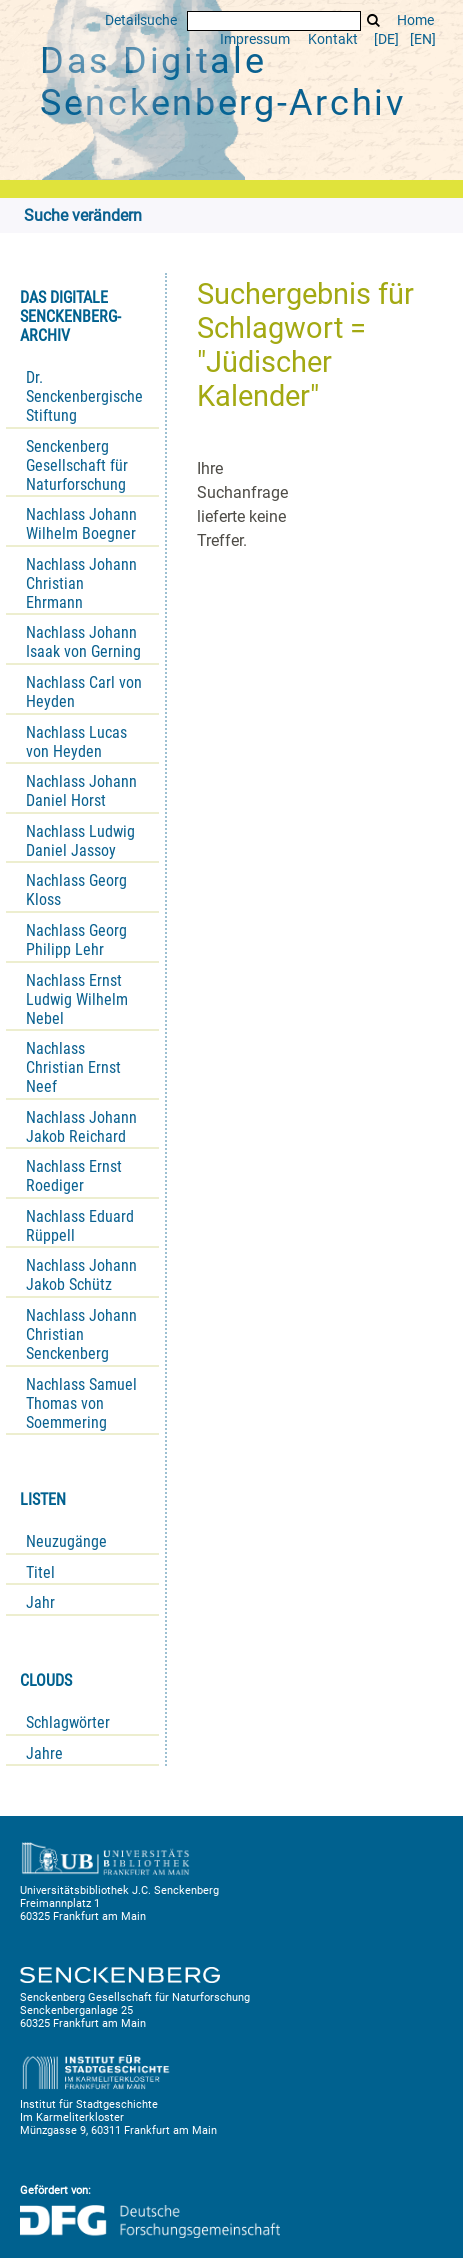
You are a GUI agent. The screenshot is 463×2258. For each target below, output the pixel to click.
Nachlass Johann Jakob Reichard (81, 1127)
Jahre (44, 1753)
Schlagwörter (68, 1722)
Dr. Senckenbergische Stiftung (84, 396)
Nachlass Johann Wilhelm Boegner (81, 524)
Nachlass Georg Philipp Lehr (76, 940)
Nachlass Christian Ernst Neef (73, 1067)
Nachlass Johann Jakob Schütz (81, 1275)
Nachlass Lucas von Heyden (76, 742)
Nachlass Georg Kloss (76, 890)
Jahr (40, 1602)
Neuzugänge (66, 1541)
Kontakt (333, 39)
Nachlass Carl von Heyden (84, 692)
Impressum (255, 39)
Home (415, 20)
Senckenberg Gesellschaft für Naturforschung (77, 465)
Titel (40, 1572)
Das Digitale (223, 82)
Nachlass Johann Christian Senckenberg (81, 1334)
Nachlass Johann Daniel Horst (81, 791)
